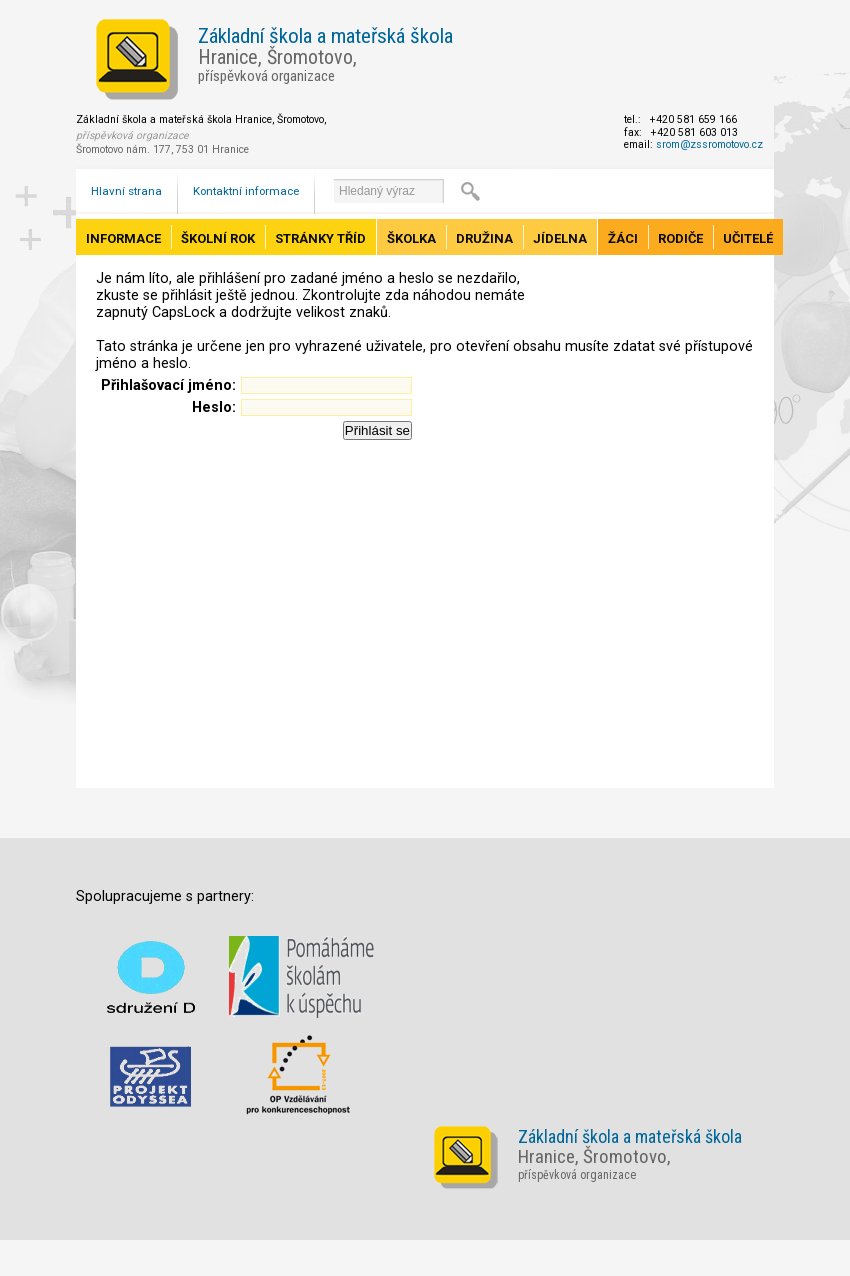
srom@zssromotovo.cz (709, 144)
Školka (411, 238)
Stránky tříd (320, 238)
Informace (123, 238)
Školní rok (218, 238)
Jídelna (560, 238)
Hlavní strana (126, 191)
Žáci (623, 238)
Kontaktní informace (246, 191)
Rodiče (680, 238)
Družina (484, 238)
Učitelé (748, 238)
